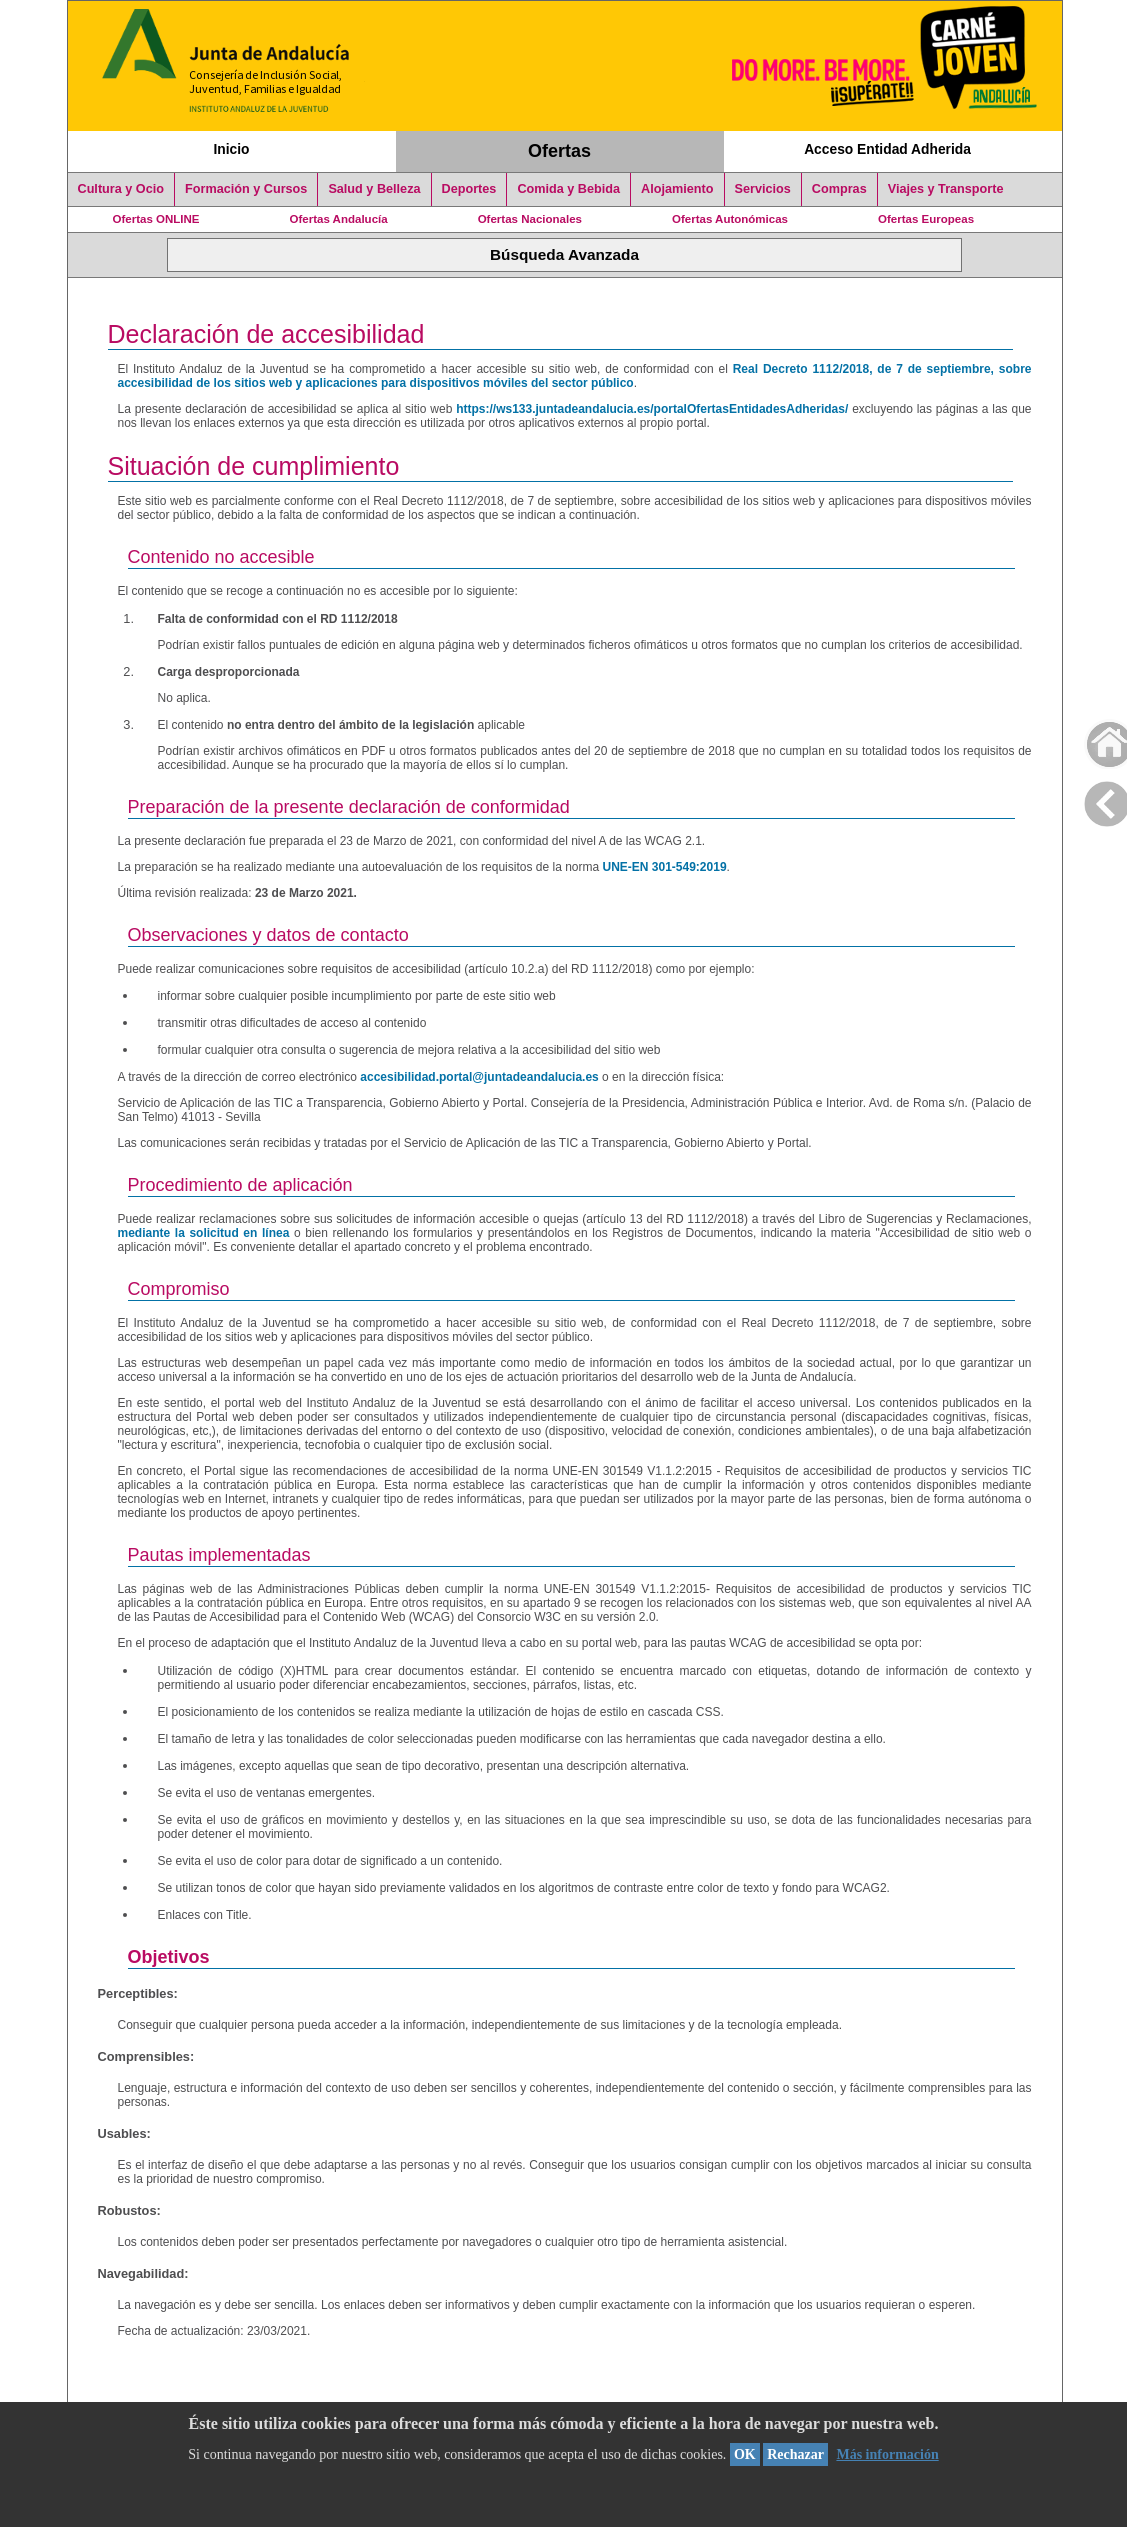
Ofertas (559, 151)
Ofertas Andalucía (339, 219)
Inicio (231, 149)
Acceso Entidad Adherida (887, 149)
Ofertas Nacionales (530, 219)
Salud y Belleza (374, 189)
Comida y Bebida (568, 189)
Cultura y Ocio (121, 189)
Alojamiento (677, 189)
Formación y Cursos (246, 189)
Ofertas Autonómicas (730, 219)
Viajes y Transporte (946, 189)
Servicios (763, 189)
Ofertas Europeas (926, 219)
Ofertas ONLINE (156, 219)
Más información (887, 2454)
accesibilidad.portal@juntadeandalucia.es (479, 1077)
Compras (839, 189)
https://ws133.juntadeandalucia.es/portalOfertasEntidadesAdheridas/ (652, 409)
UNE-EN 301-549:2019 (664, 867)
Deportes (469, 189)
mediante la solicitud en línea (204, 1233)
